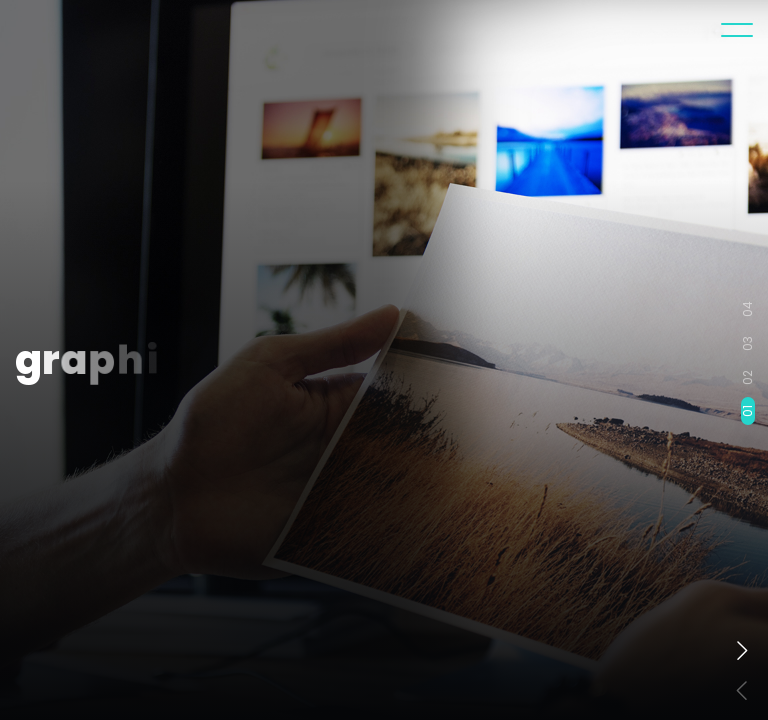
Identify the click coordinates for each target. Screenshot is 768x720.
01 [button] (748, 411)
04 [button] (748, 309)
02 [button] (748, 377)
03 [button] (748, 343)
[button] (742, 650)
